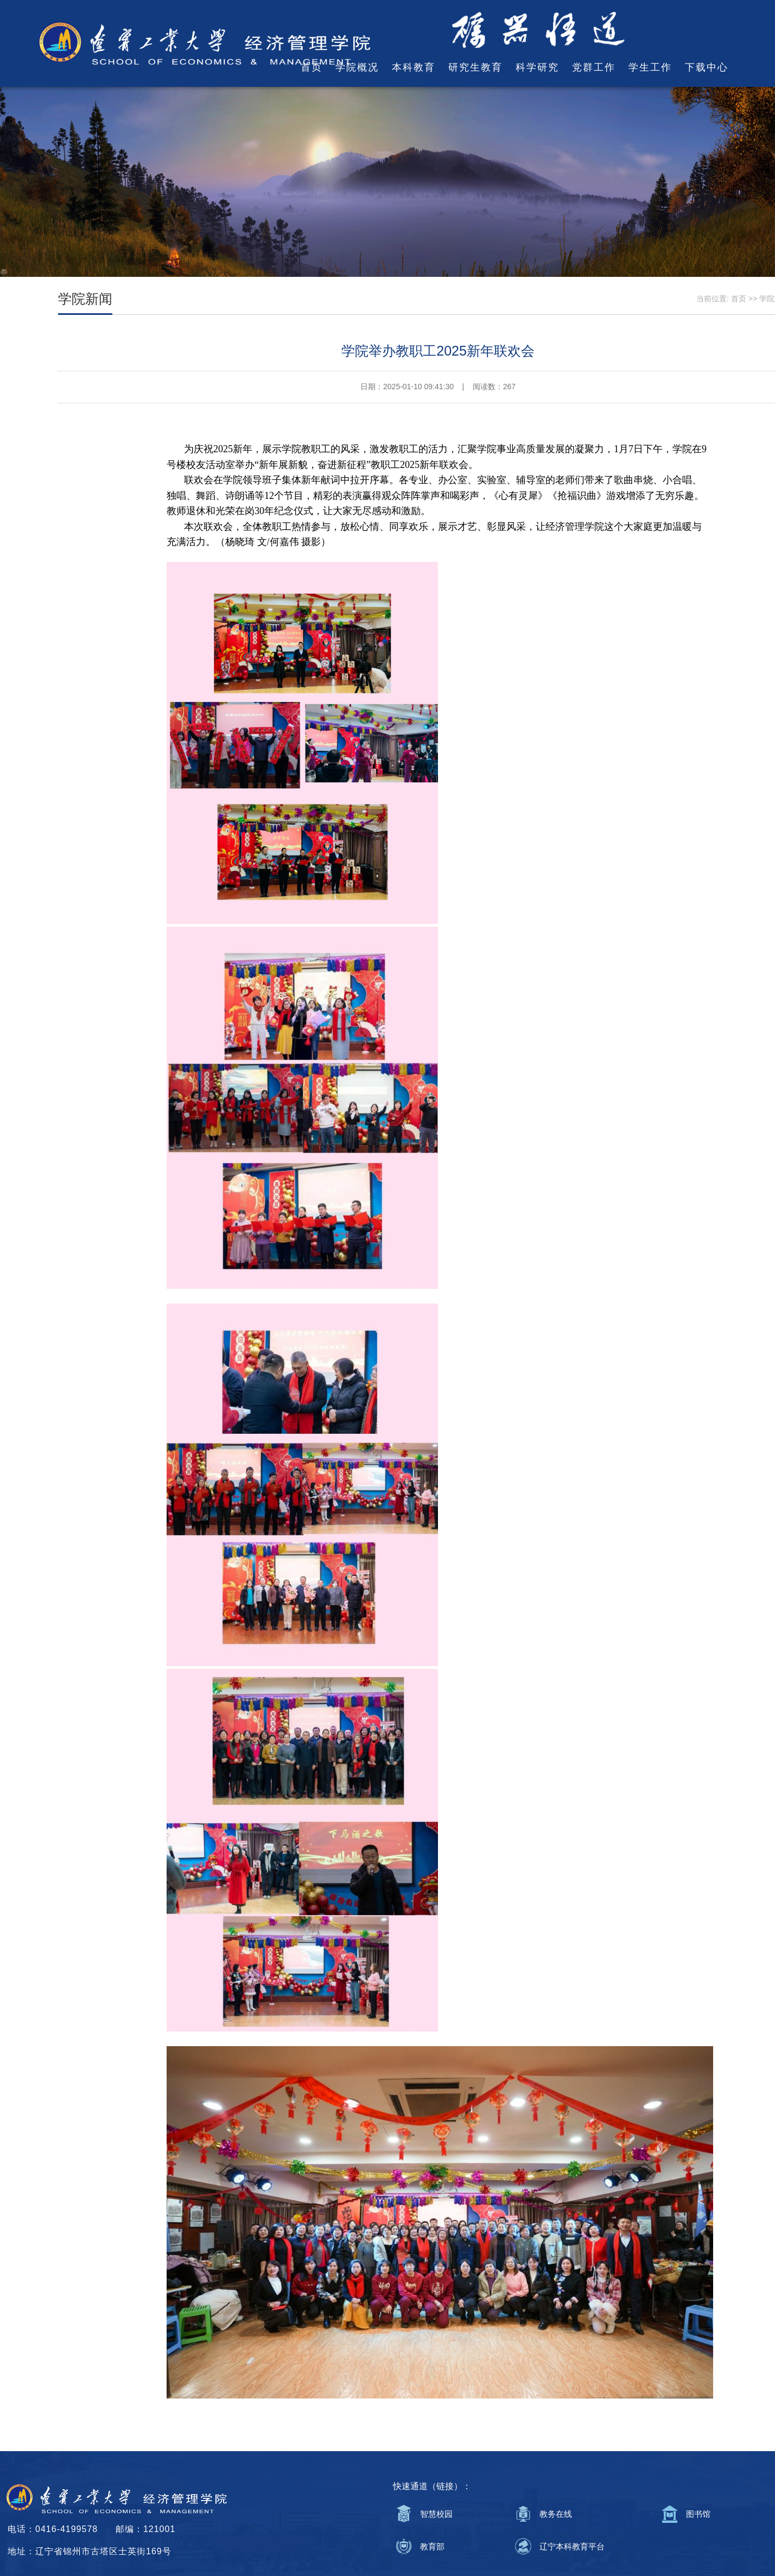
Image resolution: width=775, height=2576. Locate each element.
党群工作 (593, 67)
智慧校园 (436, 2513)
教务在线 (555, 2513)
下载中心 (706, 67)
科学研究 (537, 67)
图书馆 (698, 2513)
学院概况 (357, 67)
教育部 (432, 2546)
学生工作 (650, 67)
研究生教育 (475, 67)
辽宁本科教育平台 (572, 2546)
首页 (311, 67)
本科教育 (413, 67)
